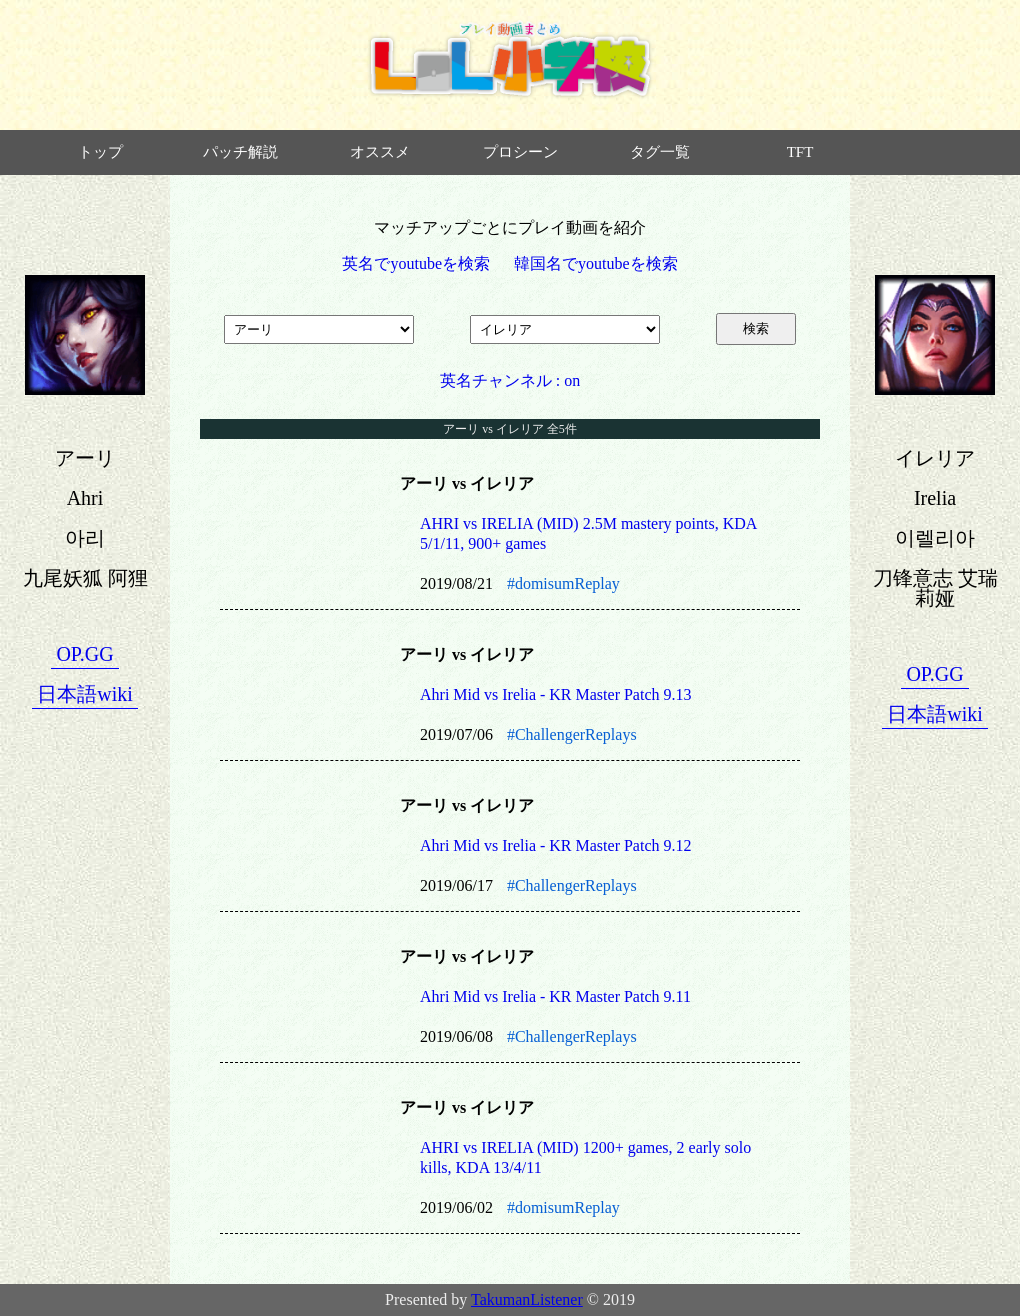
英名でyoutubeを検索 (416, 263)
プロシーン (520, 152)
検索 (756, 328)
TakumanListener (527, 1299)
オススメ (380, 152)
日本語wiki (85, 694)
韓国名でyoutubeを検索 (596, 263)
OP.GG (84, 654)
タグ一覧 (660, 152)
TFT (800, 152)
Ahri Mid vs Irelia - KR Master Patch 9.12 (556, 845)
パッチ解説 (240, 152)
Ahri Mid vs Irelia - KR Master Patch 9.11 (555, 996)
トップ (100, 152)
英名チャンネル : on (510, 380)
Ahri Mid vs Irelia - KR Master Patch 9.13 (556, 694)
